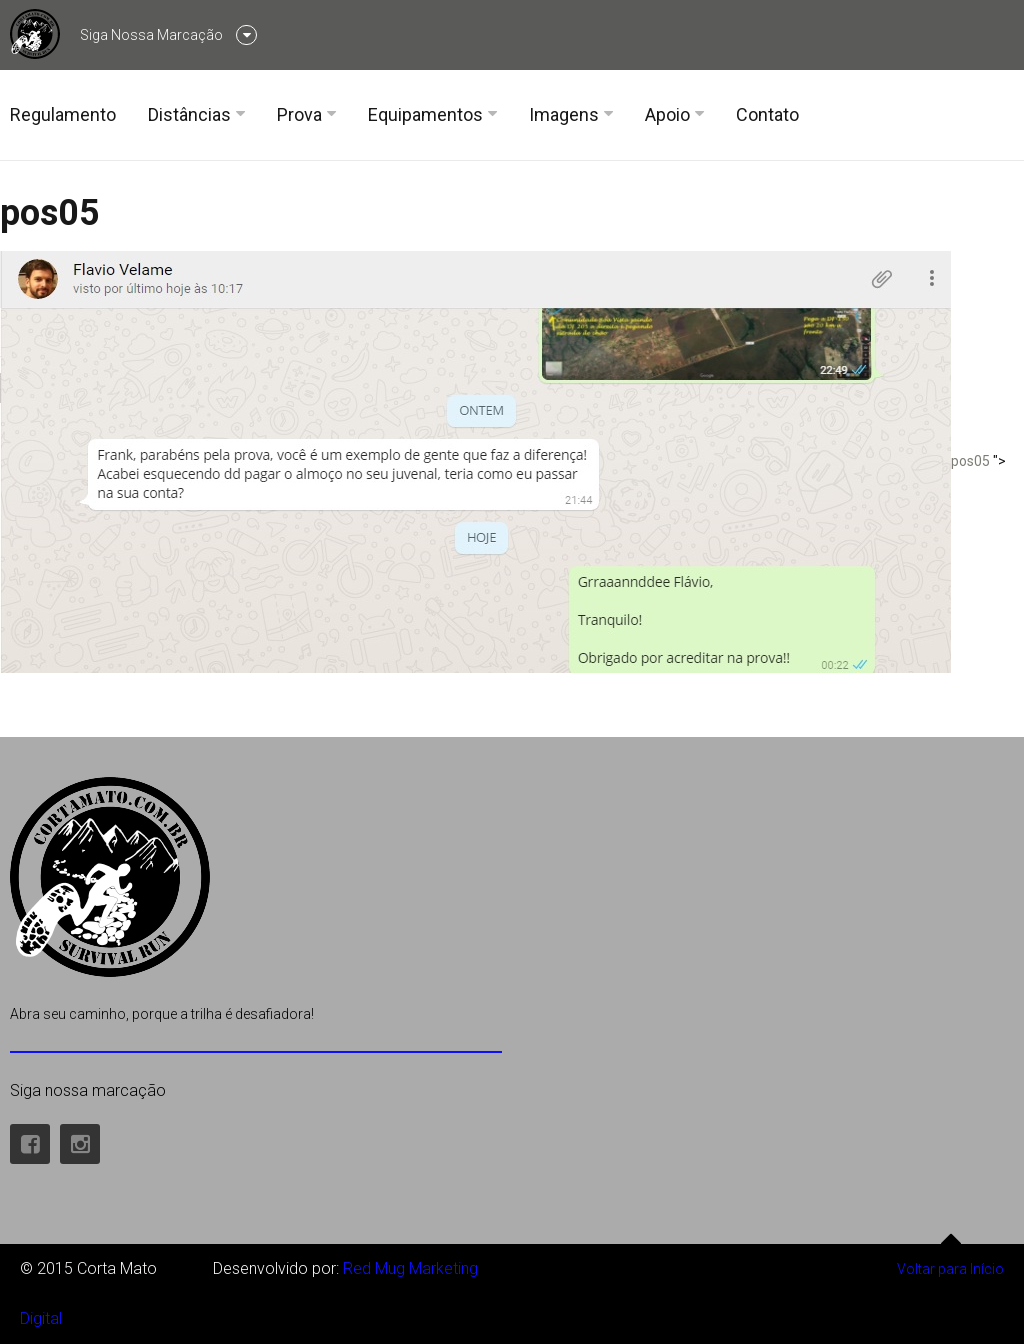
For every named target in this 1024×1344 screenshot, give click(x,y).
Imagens (564, 114)
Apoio (667, 114)
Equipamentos (425, 114)
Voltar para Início (950, 1260)
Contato (767, 114)
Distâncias (189, 114)
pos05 (50, 213)
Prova (299, 114)
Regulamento (63, 114)
